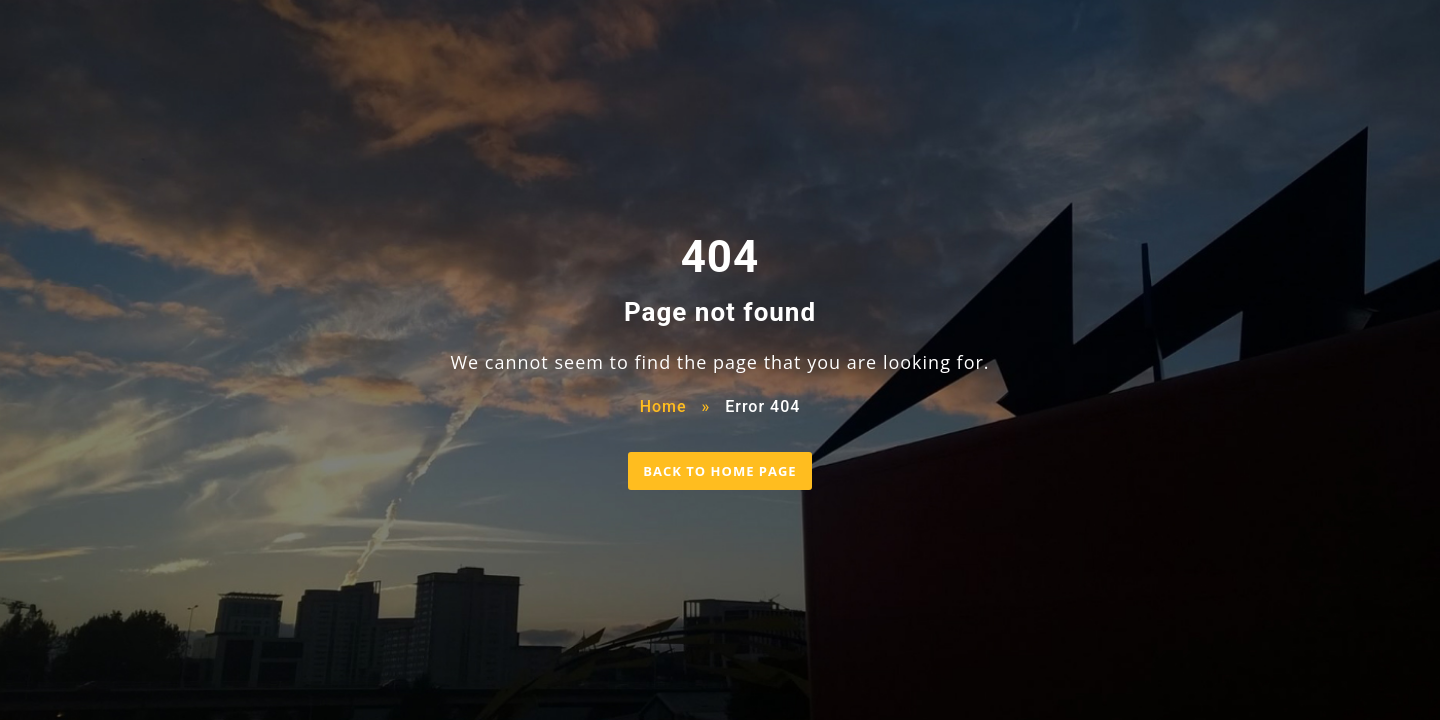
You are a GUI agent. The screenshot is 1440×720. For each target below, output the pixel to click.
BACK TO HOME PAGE (719, 471)
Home (663, 406)
